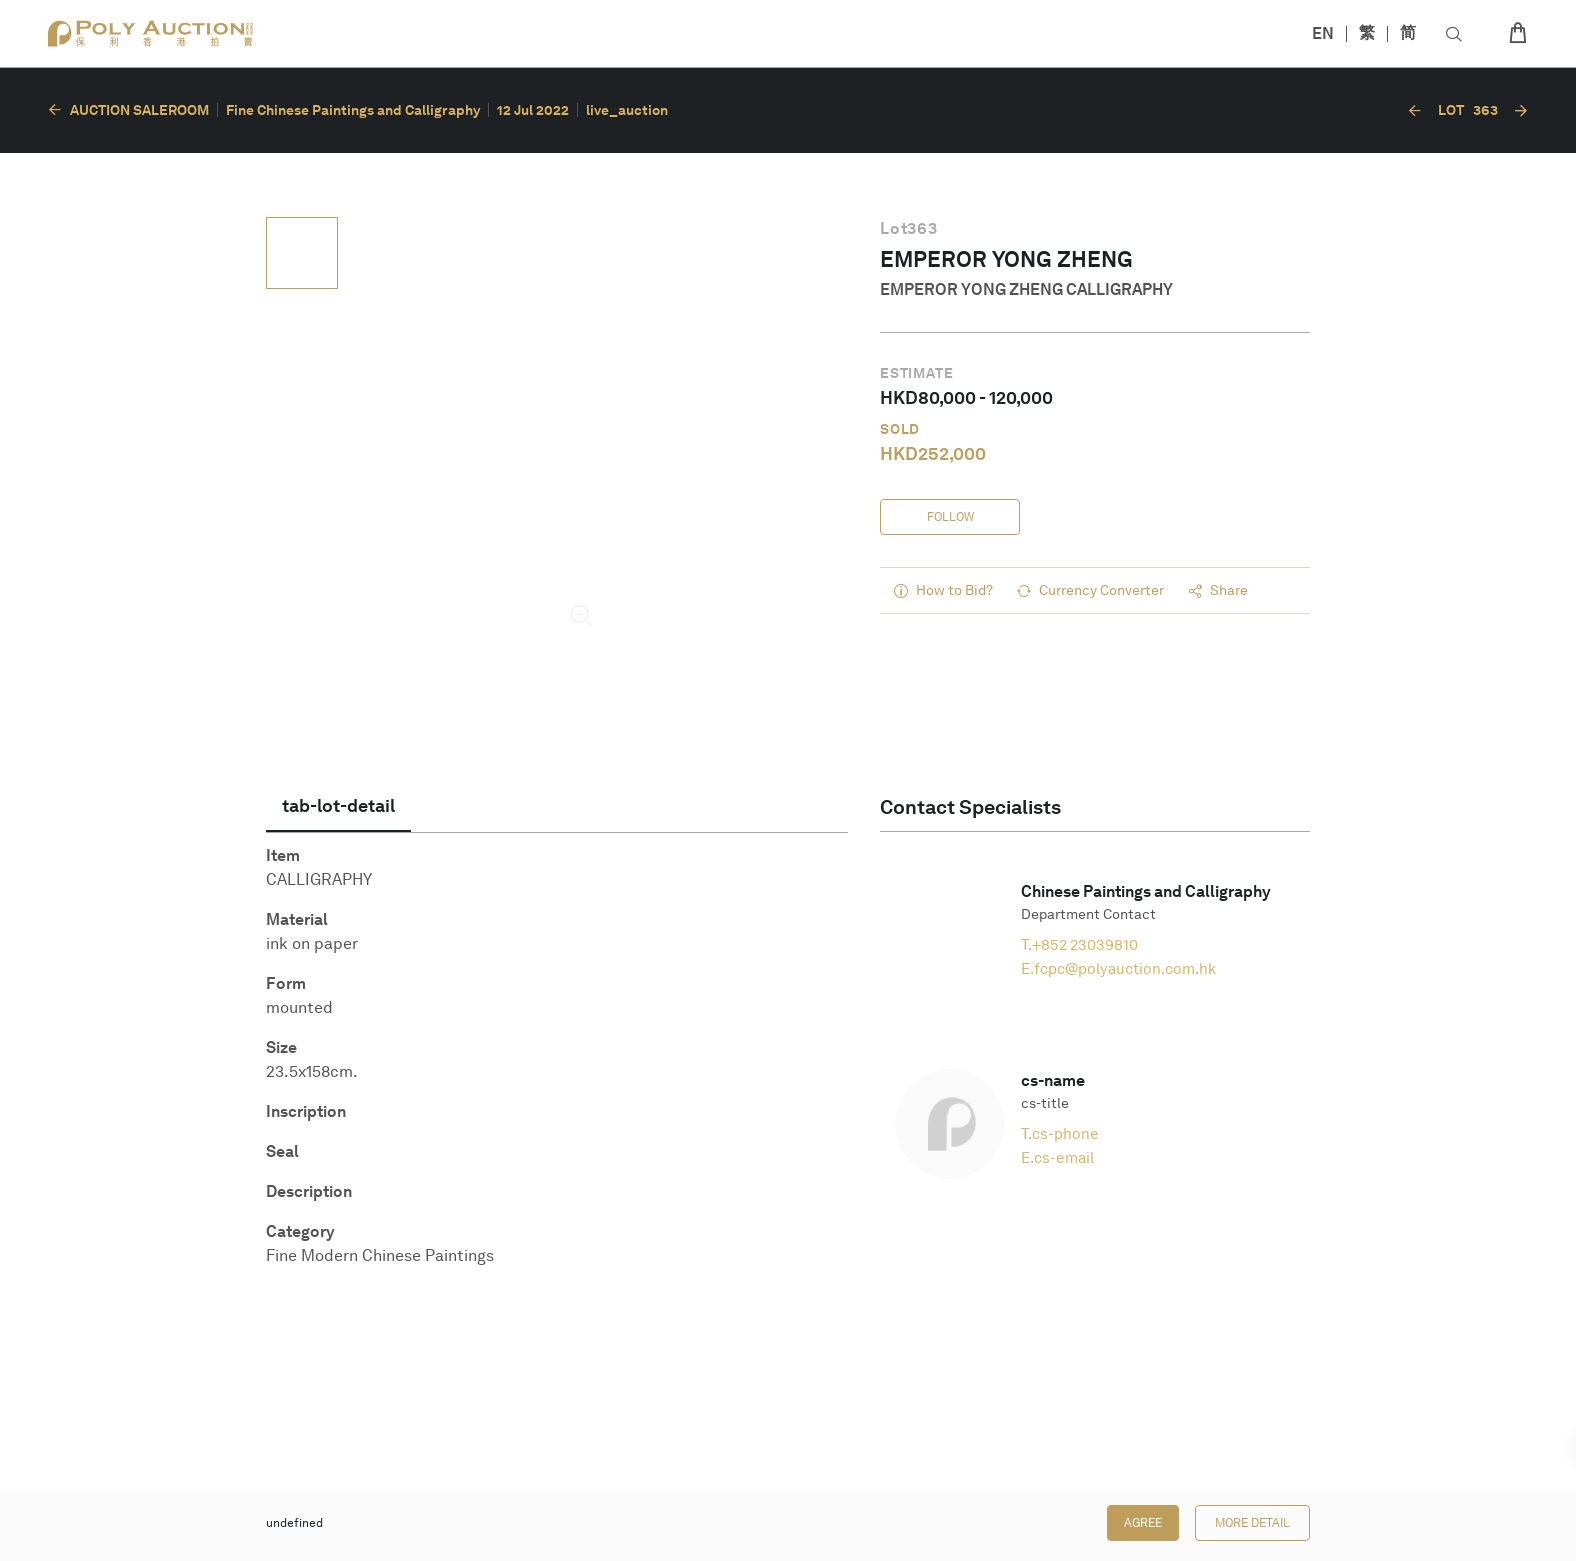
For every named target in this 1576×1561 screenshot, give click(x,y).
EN (1323, 33)
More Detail (1252, 1523)
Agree (1143, 1523)
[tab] (338, 806)
